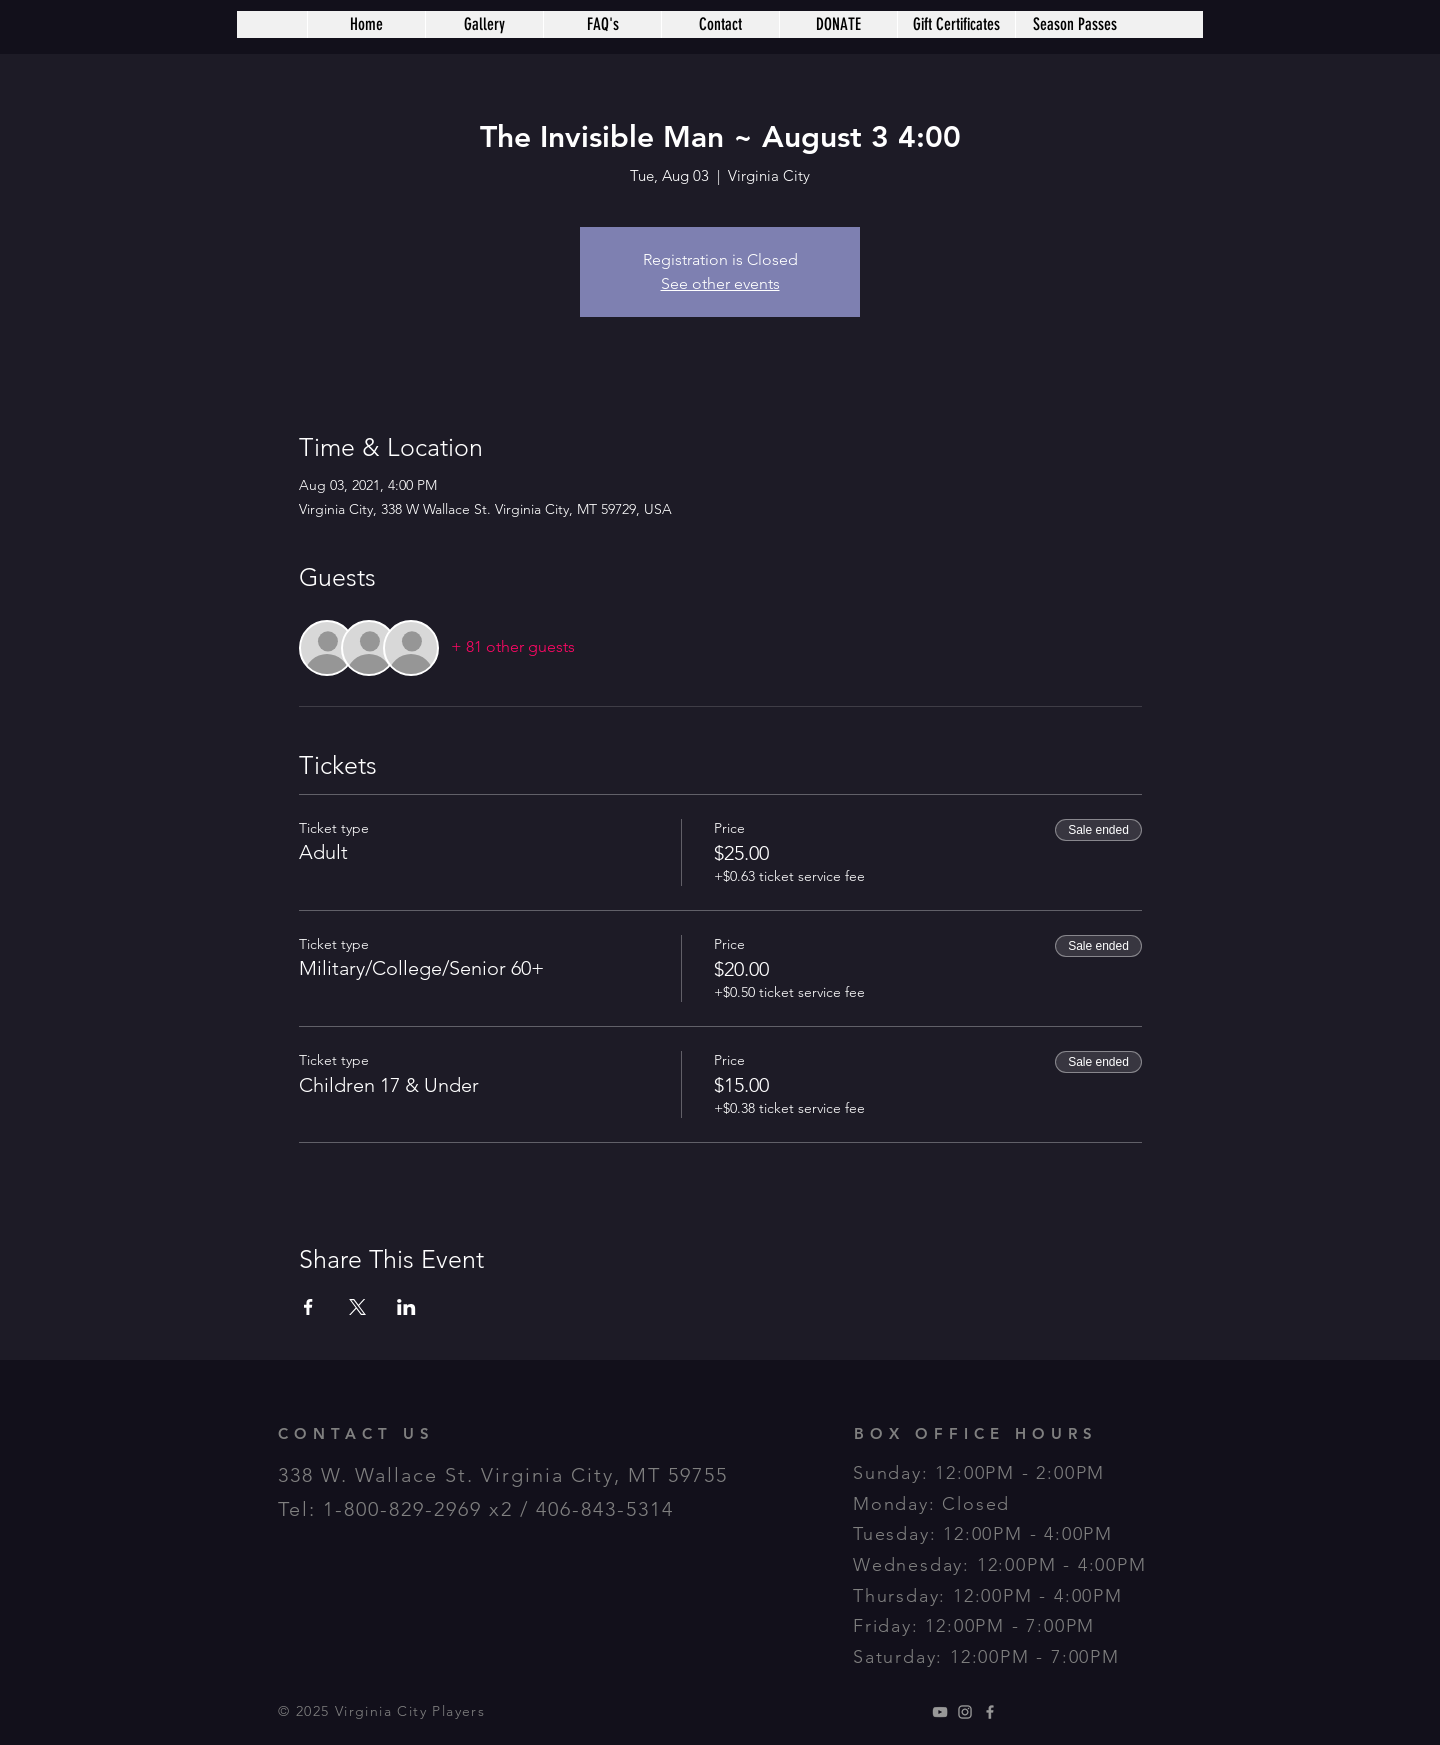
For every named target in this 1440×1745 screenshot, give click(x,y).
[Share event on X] (357, 1307)
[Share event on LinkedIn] (406, 1307)
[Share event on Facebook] (308, 1307)
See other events (720, 283)
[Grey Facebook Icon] (990, 1712)
